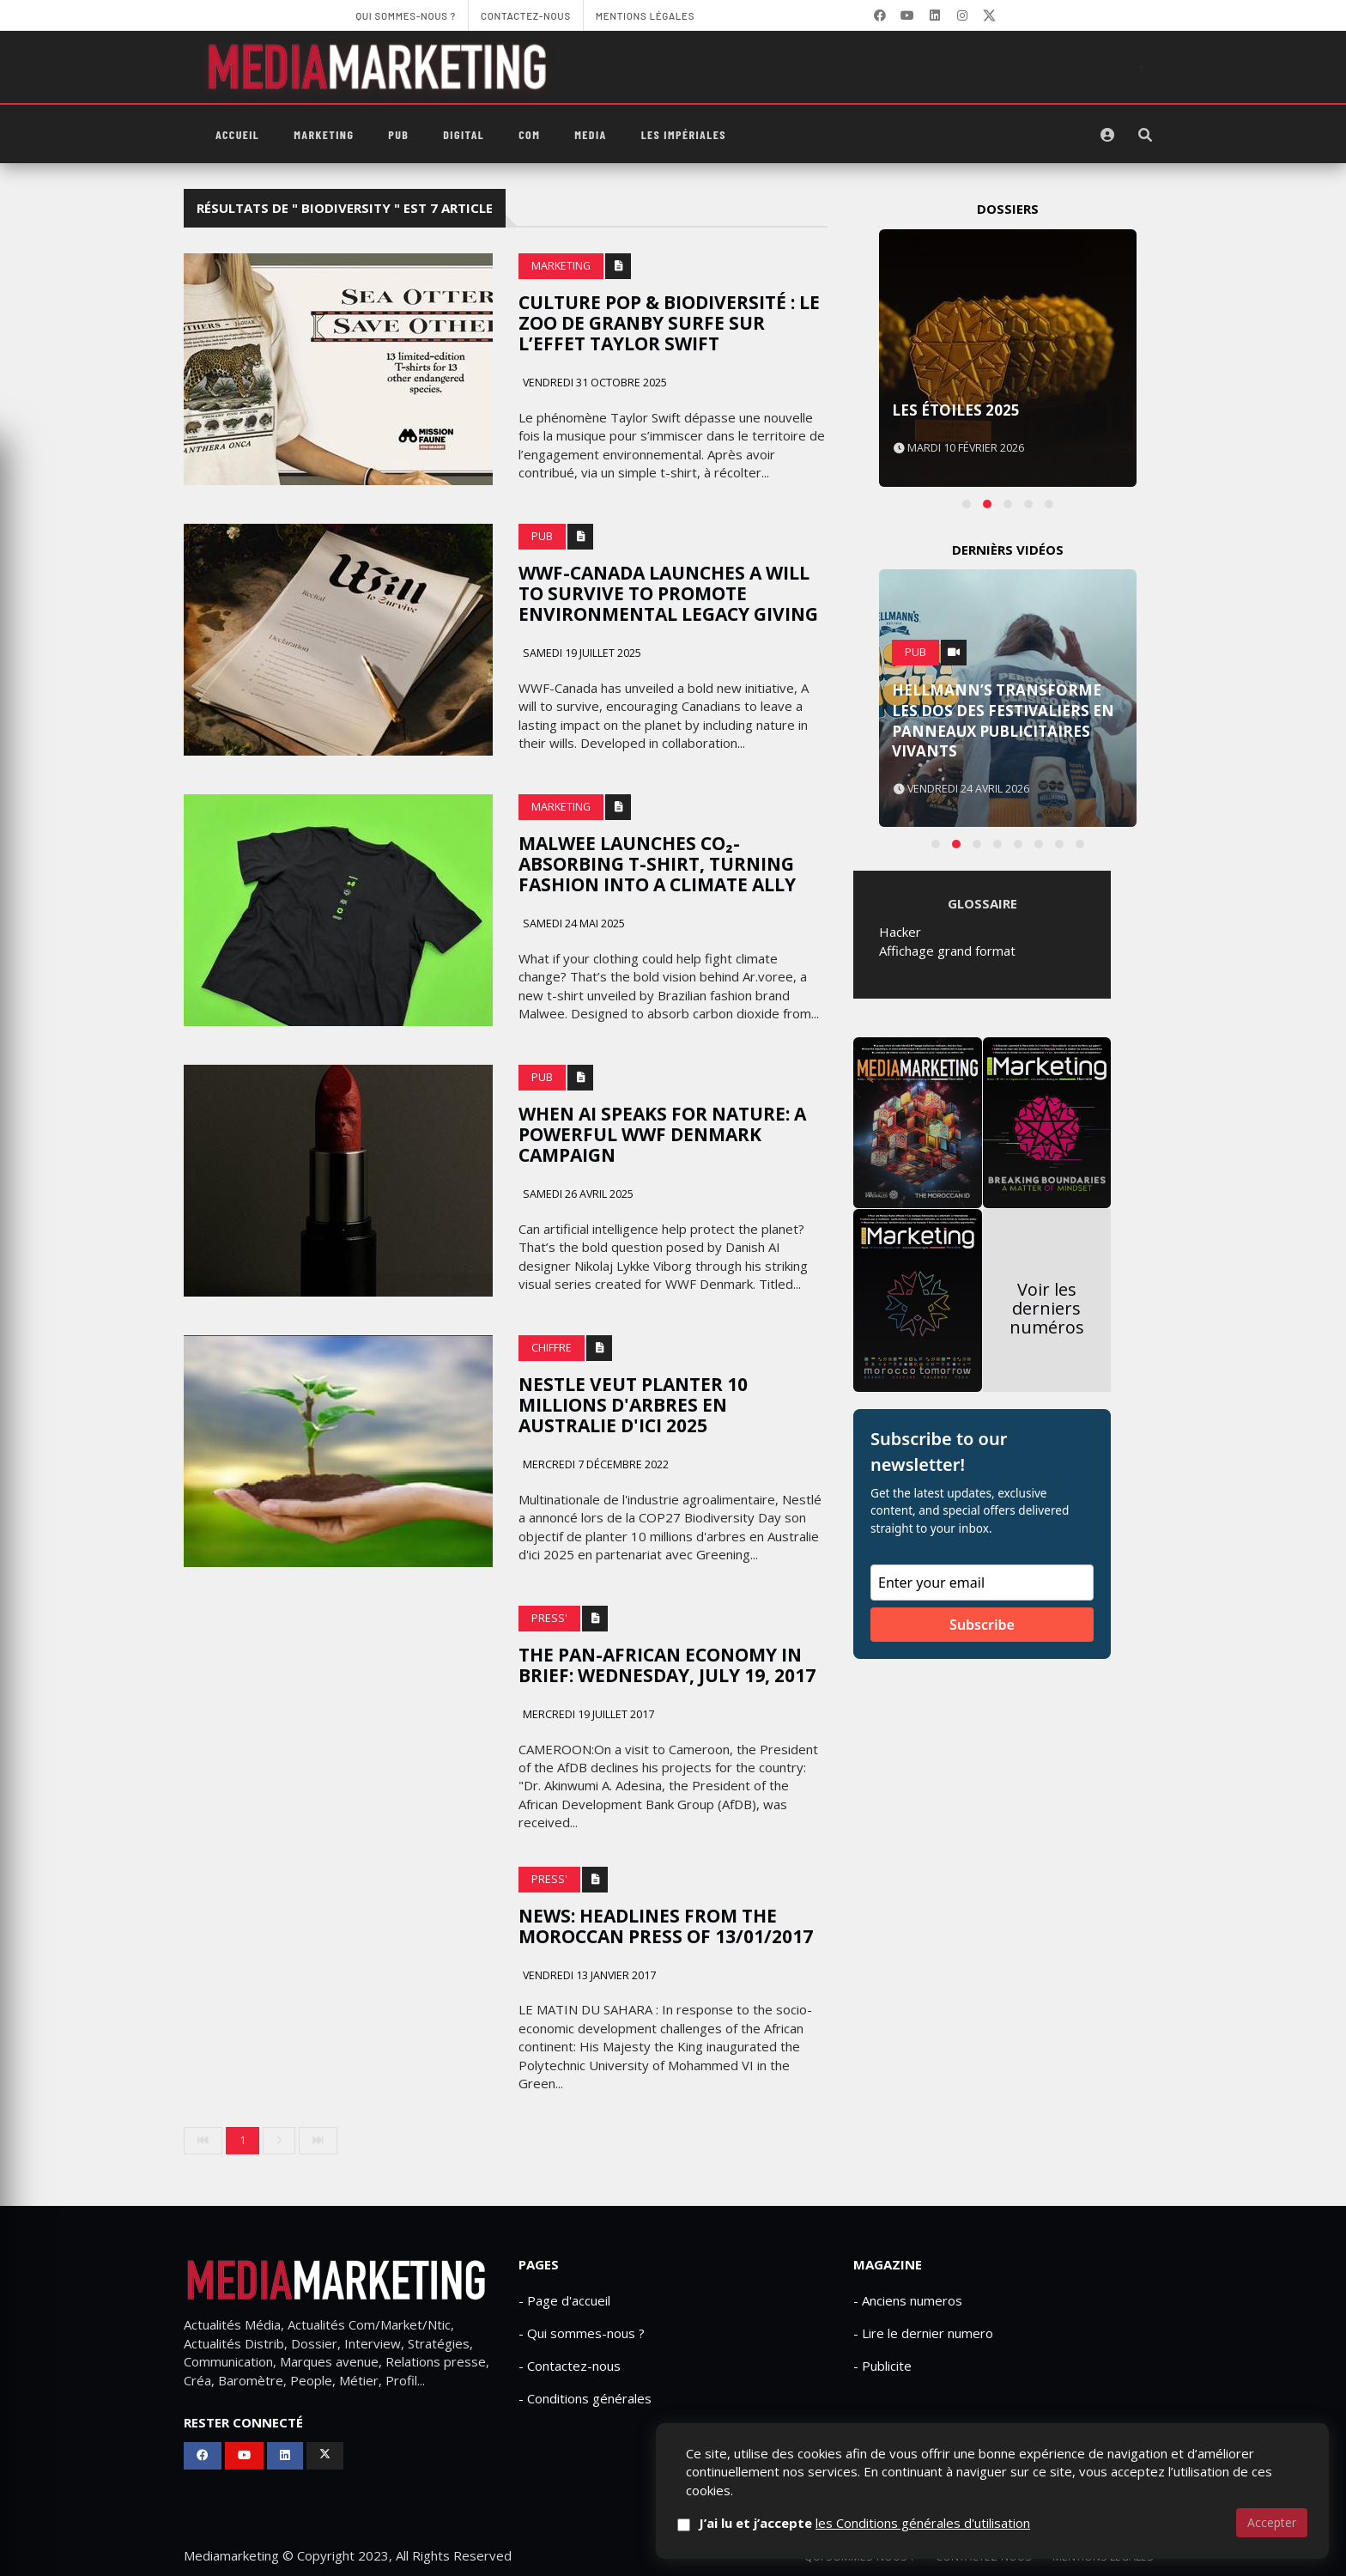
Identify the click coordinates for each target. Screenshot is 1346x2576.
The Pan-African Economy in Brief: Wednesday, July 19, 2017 (666, 1665)
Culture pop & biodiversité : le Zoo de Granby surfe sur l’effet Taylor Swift (669, 322)
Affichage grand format (947, 950)
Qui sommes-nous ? (859, 2556)
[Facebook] (880, 15)
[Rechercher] (1145, 135)
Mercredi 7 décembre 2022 (594, 1464)
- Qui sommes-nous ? (581, 2333)
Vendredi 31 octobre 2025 (593, 382)
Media (590, 134)
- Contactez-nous (569, 2365)
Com (529, 134)
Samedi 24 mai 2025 (572, 923)
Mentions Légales (1103, 2556)
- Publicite (882, 2365)
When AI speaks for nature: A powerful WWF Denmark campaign (662, 1134)
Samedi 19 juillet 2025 (580, 653)
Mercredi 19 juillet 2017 (587, 1714)
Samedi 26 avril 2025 (577, 1194)
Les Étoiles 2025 (956, 410)
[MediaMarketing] (379, 67)
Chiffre (551, 1347)
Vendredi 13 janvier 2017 (588, 1975)
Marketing (324, 134)
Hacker (900, 931)
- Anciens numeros (907, 2300)
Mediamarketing (231, 2555)
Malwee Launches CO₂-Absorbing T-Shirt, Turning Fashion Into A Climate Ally (657, 863)
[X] (990, 15)
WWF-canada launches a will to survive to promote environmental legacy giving (668, 593)
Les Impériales (683, 134)
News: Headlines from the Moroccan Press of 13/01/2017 (665, 1926)
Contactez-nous (984, 2556)
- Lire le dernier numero (923, 2333)
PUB (398, 134)
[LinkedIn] (935, 15)
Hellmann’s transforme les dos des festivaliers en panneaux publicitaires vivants (1003, 720)
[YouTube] (907, 15)
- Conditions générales (585, 2398)
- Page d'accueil (564, 2300)
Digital (463, 134)
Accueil (237, 134)
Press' (549, 1618)
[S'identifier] (1107, 135)
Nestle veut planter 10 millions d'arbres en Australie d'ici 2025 (633, 1404)
